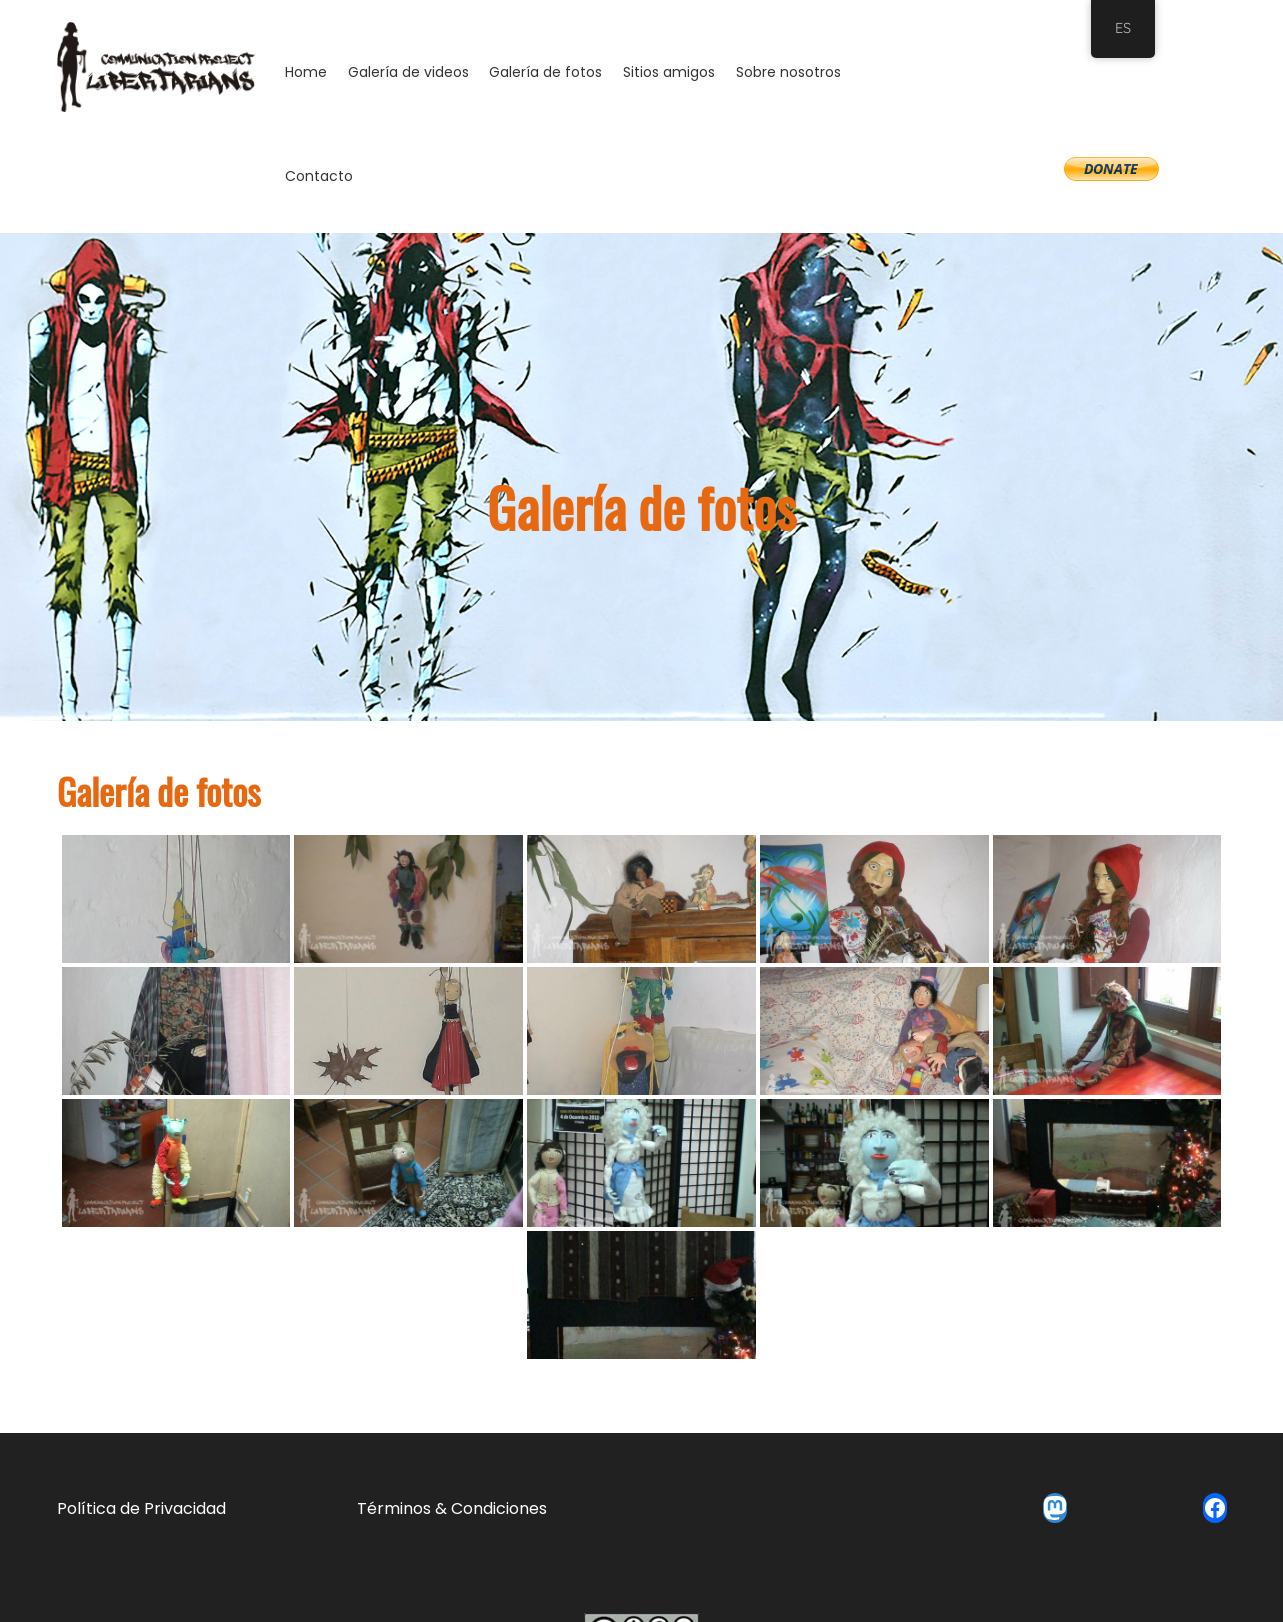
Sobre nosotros (788, 72)
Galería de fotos (545, 72)
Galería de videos (408, 72)
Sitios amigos (669, 72)
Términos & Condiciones (452, 1508)
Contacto (319, 176)
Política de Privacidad (141, 1508)
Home (306, 72)
